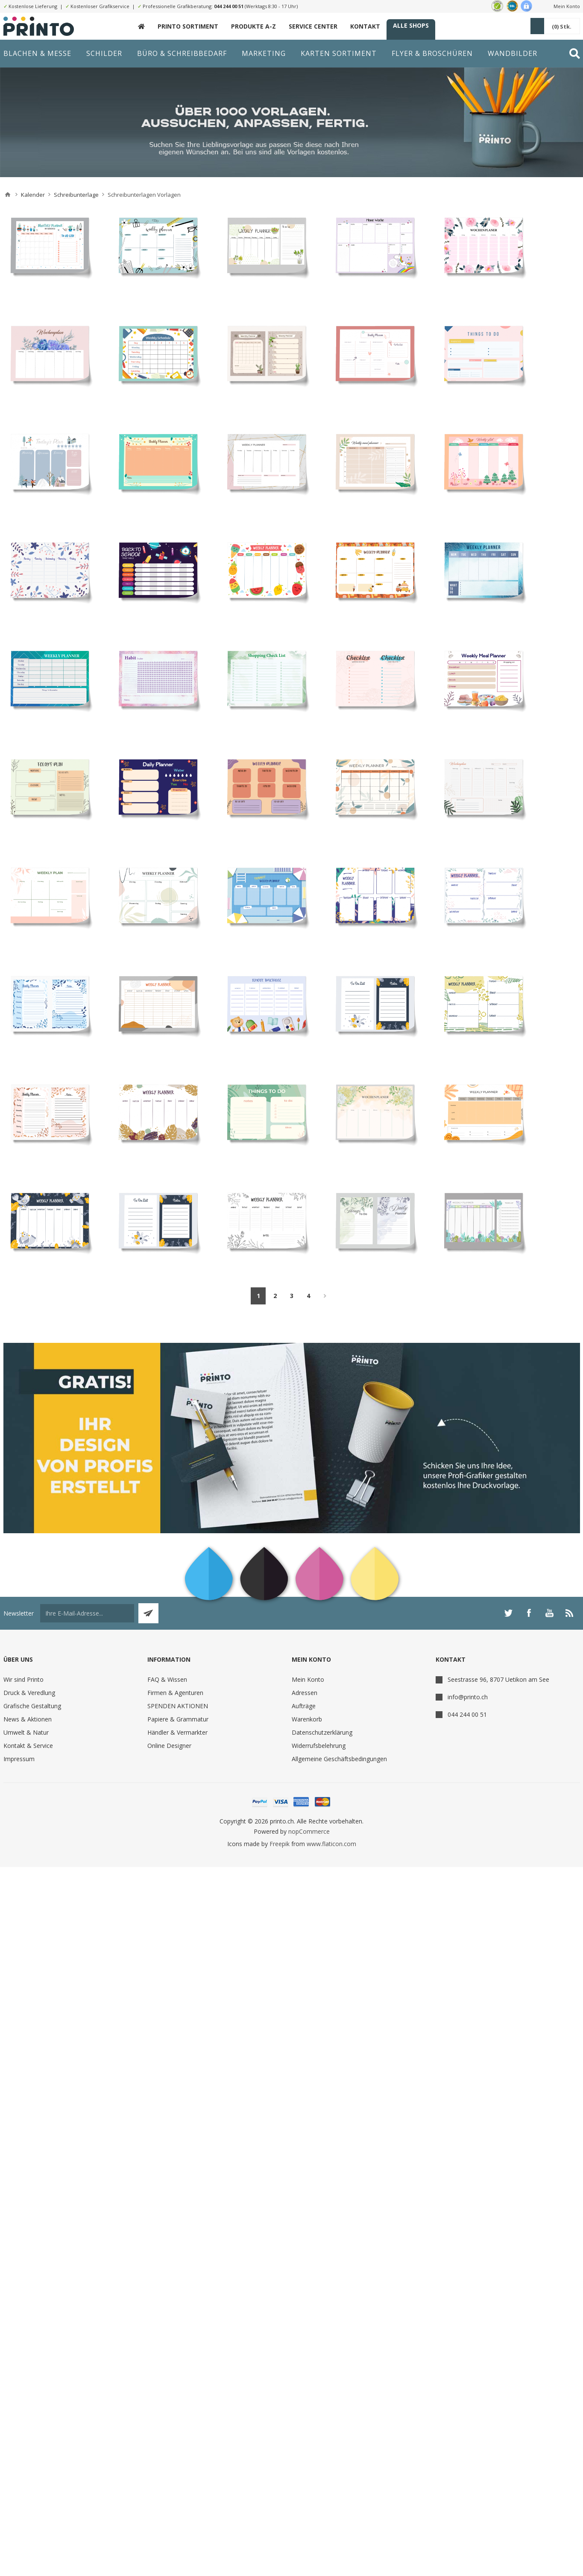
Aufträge (304, 1706)
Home (7, 194)
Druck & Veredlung (29, 1693)
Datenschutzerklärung (322, 1732)
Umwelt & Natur (26, 1732)
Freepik (280, 1844)
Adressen (304, 1693)
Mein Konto (567, 6)
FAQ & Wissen (167, 1679)
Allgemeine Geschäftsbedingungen (339, 1759)
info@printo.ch (468, 1697)
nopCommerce (309, 1831)
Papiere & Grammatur (177, 1719)
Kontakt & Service (28, 1746)
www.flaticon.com (331, 1844)
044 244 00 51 (228, 6)
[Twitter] (508, 1613)
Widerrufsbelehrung (319, 1746)
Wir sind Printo (23, 1679)
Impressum (19, 1759)
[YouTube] (549, 1613)
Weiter (324, 1295)
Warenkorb (307, 1719)
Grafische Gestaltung (32, 1706)
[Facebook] (529, 1613)
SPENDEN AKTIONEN (177, 1706)
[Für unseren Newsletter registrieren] (87, 1613)
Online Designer (169, 1746)
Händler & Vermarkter (177, 1732)
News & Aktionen (27, 1719)
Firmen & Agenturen (175, 1693)
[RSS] (570, 1613)
